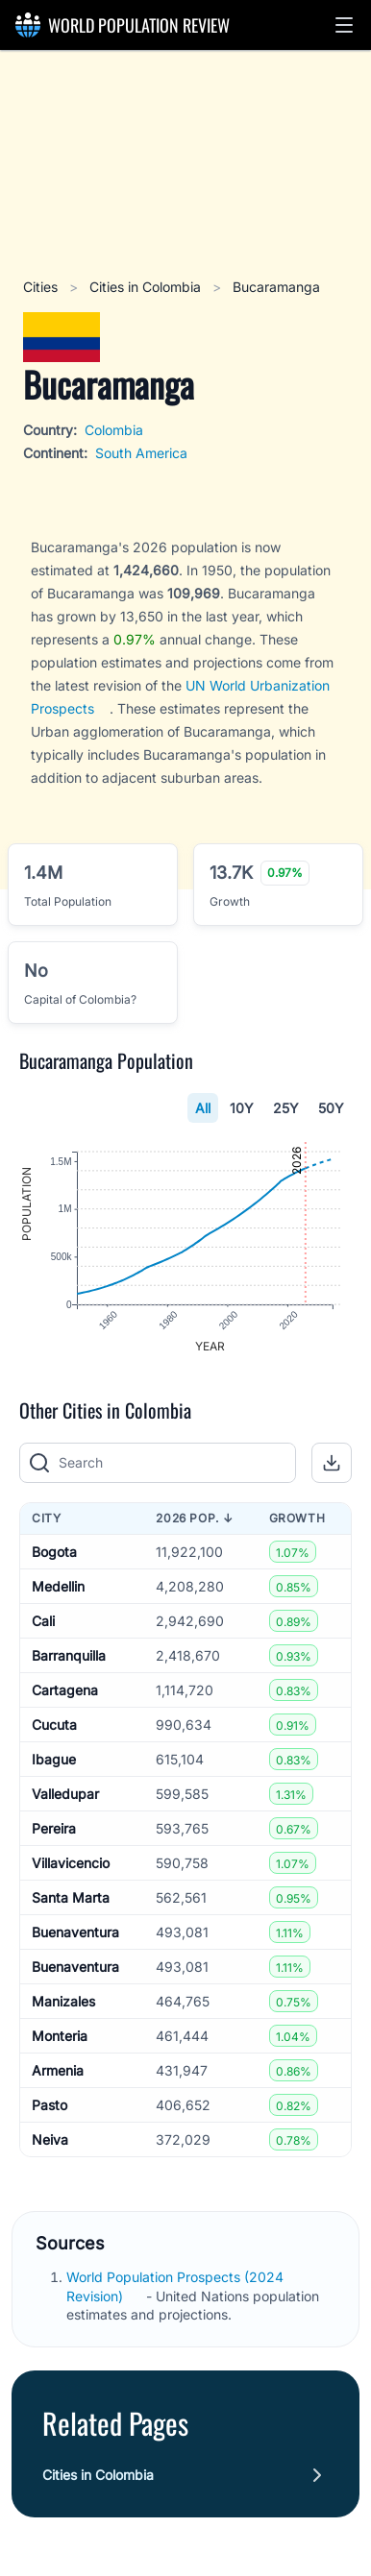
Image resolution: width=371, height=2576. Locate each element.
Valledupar (65, 1794)
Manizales (63, 2001)
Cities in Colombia (147, 287)
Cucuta (54, 1724)
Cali (43, 1621)
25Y (286, 1108)
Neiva (50, 2139)
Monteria (59, 2036)
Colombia (114, 430)
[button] (344, 24)
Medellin (58, 1586)
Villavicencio (71, 1863)
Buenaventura (75, 1932)
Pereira (54, 1828)
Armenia (58, 2070)
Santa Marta (71, 1897)
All (202, 1108)
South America (141, 453)
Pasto (49, 2105)
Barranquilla (69, 1655)
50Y (331, 1108)
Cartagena (65, 1690)
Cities (42, 287)
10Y (242, 1108)
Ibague (54, 1759)
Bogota (54, 1551)
